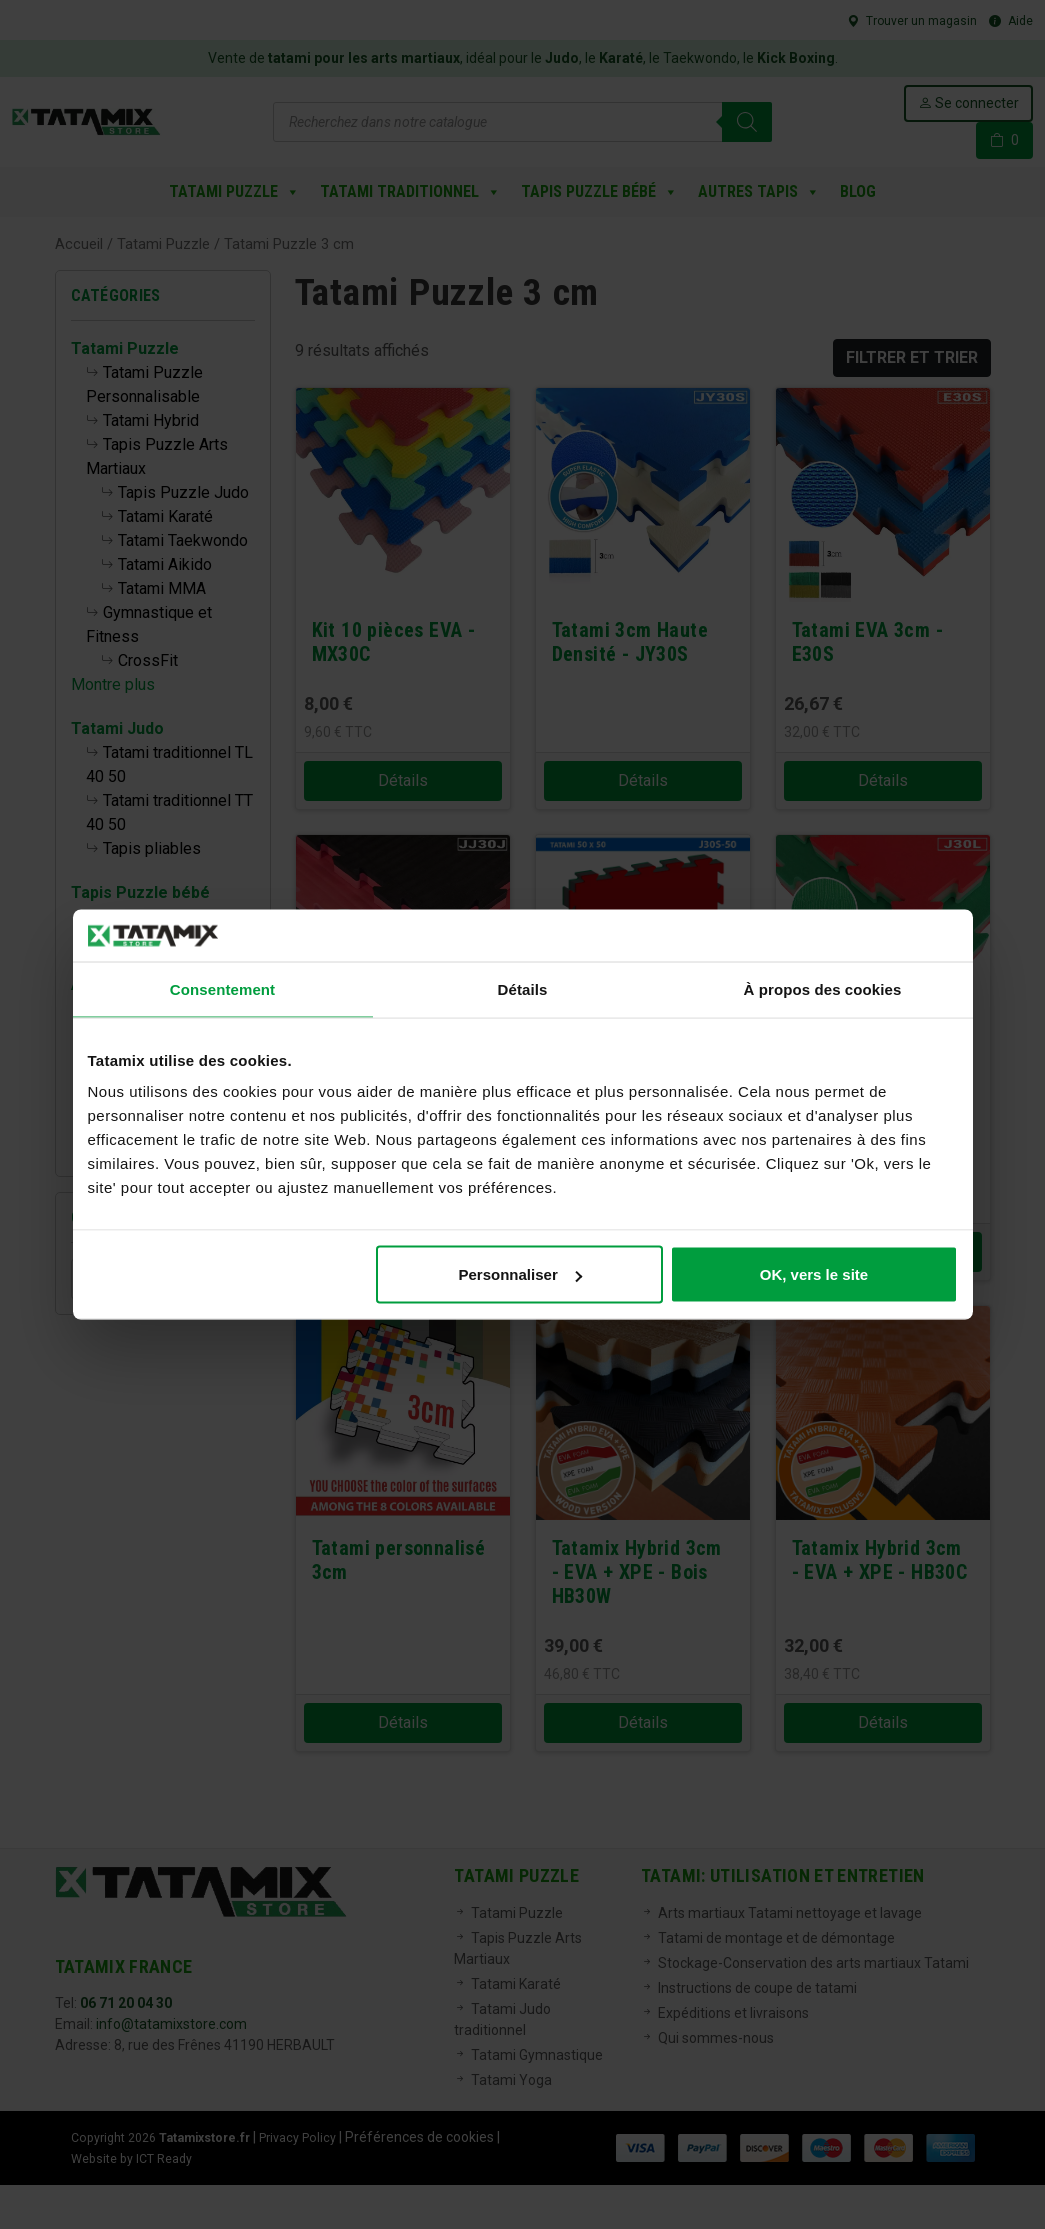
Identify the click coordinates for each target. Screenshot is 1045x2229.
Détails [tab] (523, 988)
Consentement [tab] (222, 988)
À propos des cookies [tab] (823, 988)
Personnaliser (520, 1274)
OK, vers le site (814, 1274)
